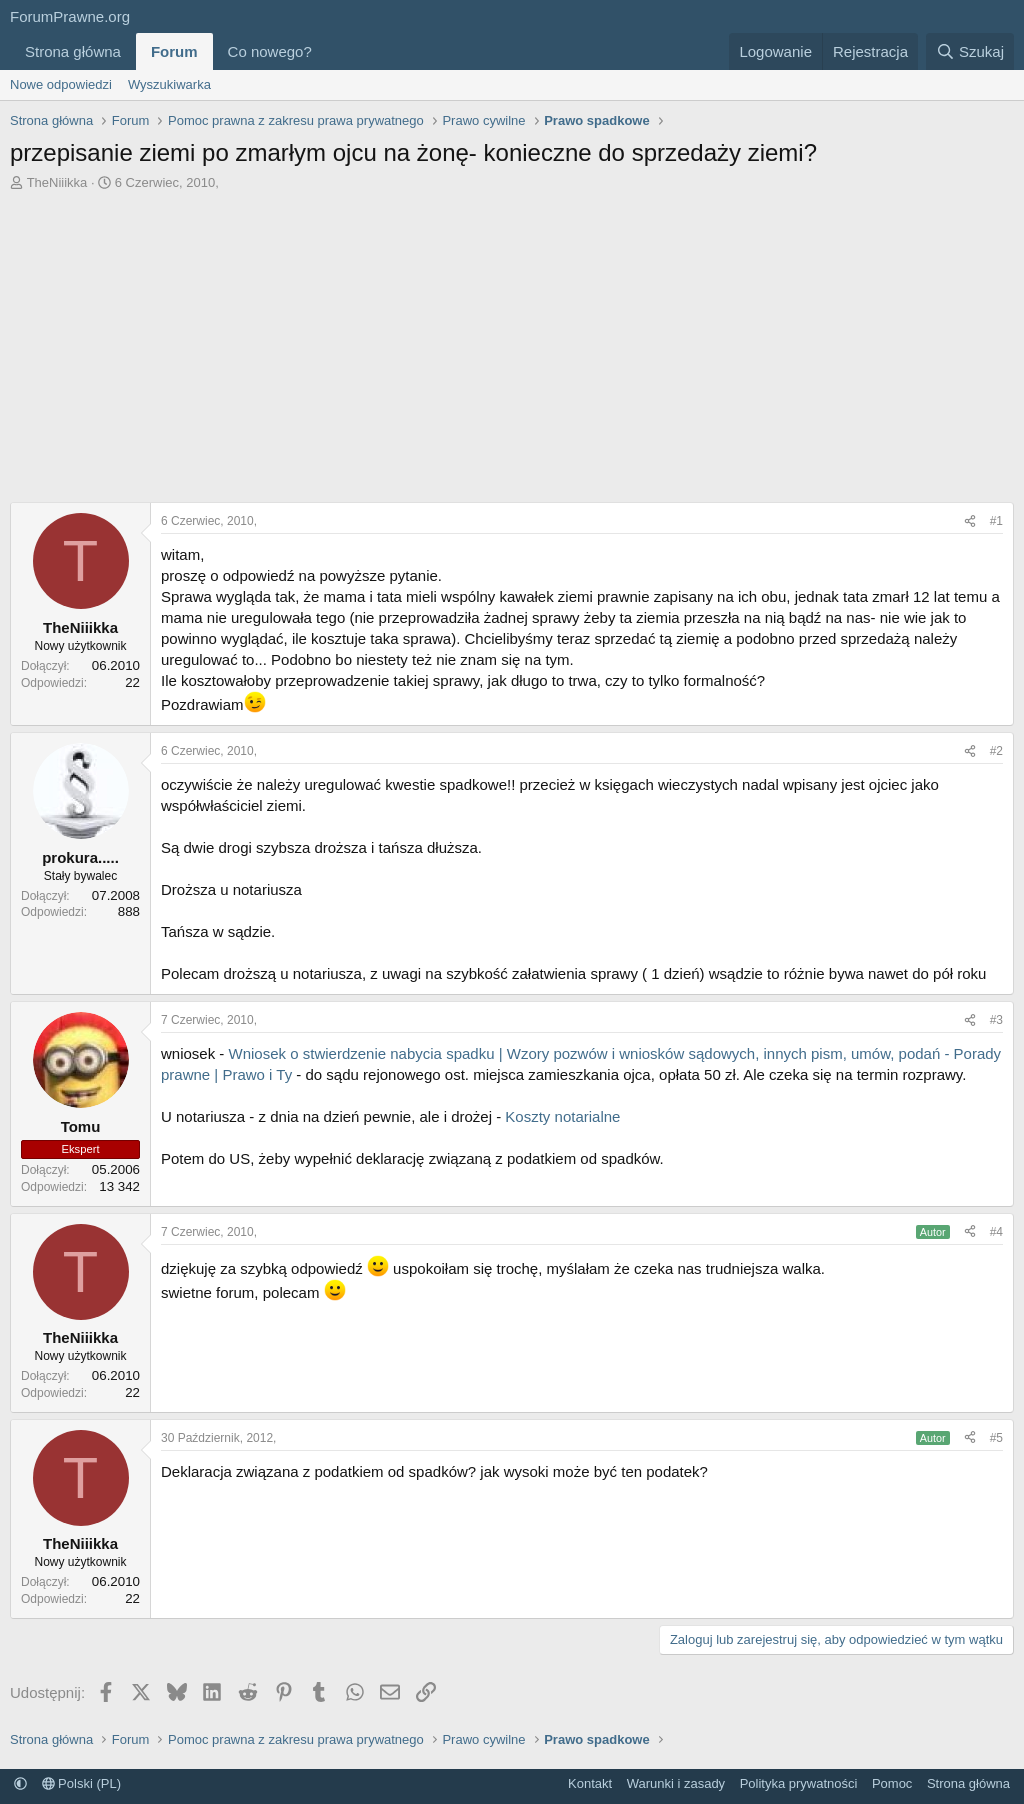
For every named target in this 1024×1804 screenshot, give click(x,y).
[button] (328, 51)
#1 (996, 521)
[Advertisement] (512, 342)
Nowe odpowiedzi (61, 84)
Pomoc (892, 1783)
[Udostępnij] (970, 521)
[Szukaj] (970, 51)
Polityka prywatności (799, 1783)
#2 (996, 751)
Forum (174, 51)
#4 (996, 1232)
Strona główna (73, 51)
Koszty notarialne (562, 1116)
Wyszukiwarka (169, 84)
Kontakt (590, 1783)
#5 (996, 1438)
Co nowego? (270, 51)
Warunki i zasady (676, 1783)
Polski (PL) (81, 1783)
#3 (996, 1020)
